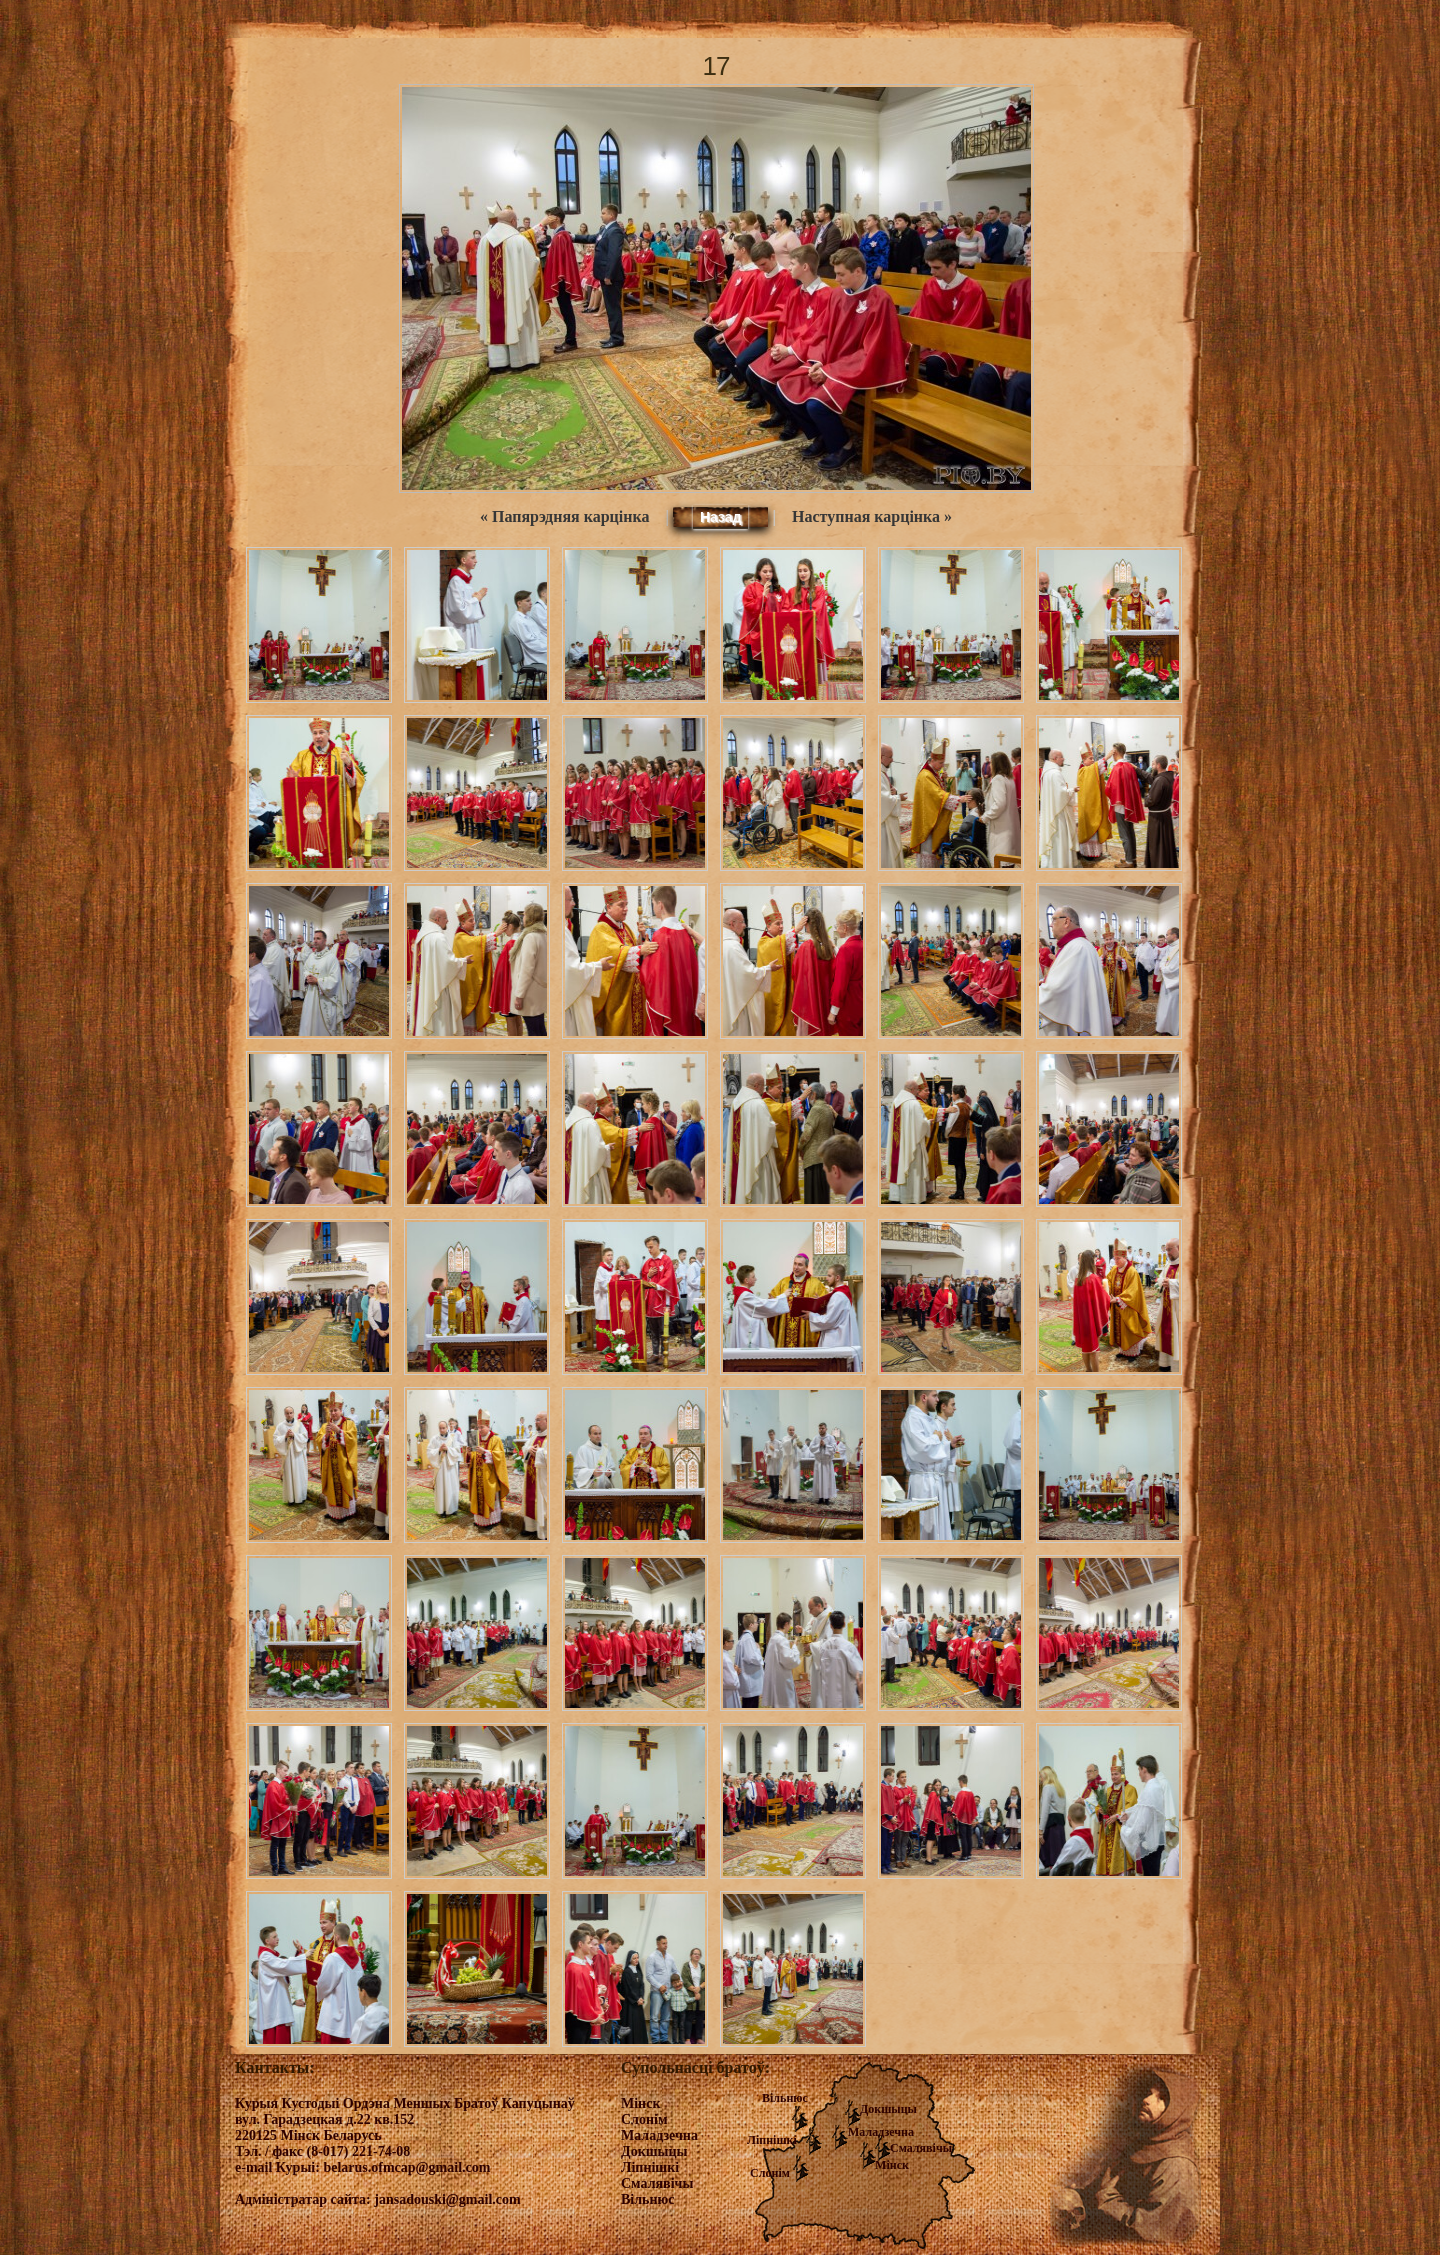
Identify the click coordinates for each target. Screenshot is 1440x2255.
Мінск (892, 2165)
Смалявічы (921, 2148)
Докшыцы (888, 2109)
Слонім (770, 2173)
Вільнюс (785, 2098)
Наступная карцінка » (872, 516)
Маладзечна (881, 2132)
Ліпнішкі (772, 2140)
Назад (721, 517)
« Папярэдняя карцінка (564, 516)
